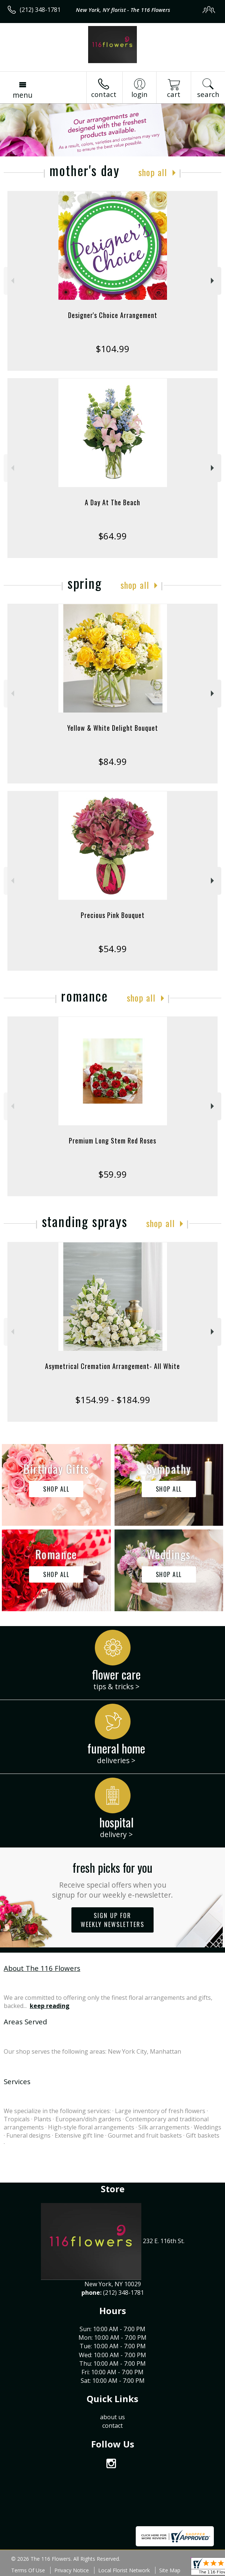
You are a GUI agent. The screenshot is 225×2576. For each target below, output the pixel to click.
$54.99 (112, 949)
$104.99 (112, 349)
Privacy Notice (71, 2570)
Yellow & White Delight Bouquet (112, 728)
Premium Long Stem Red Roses (112, 1140)
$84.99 (112, 761)
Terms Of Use (28, 2570)
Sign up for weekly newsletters (112, 1920)
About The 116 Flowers (42, 1968)
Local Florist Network (124, 2570)
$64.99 (112, 536)
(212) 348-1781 (40, 10)
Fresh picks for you (112, 1879)
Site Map (169, 2570)
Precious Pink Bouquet (113, 915)
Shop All (152, 172)
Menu (22, 95)
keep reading (50, 2006)
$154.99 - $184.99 (112, 1400)
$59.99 (112, 1174)
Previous (12, 281)
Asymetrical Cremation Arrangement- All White (112, 1366)
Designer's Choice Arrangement (112, 315)
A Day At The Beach (112, 502)
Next (213, 281)
